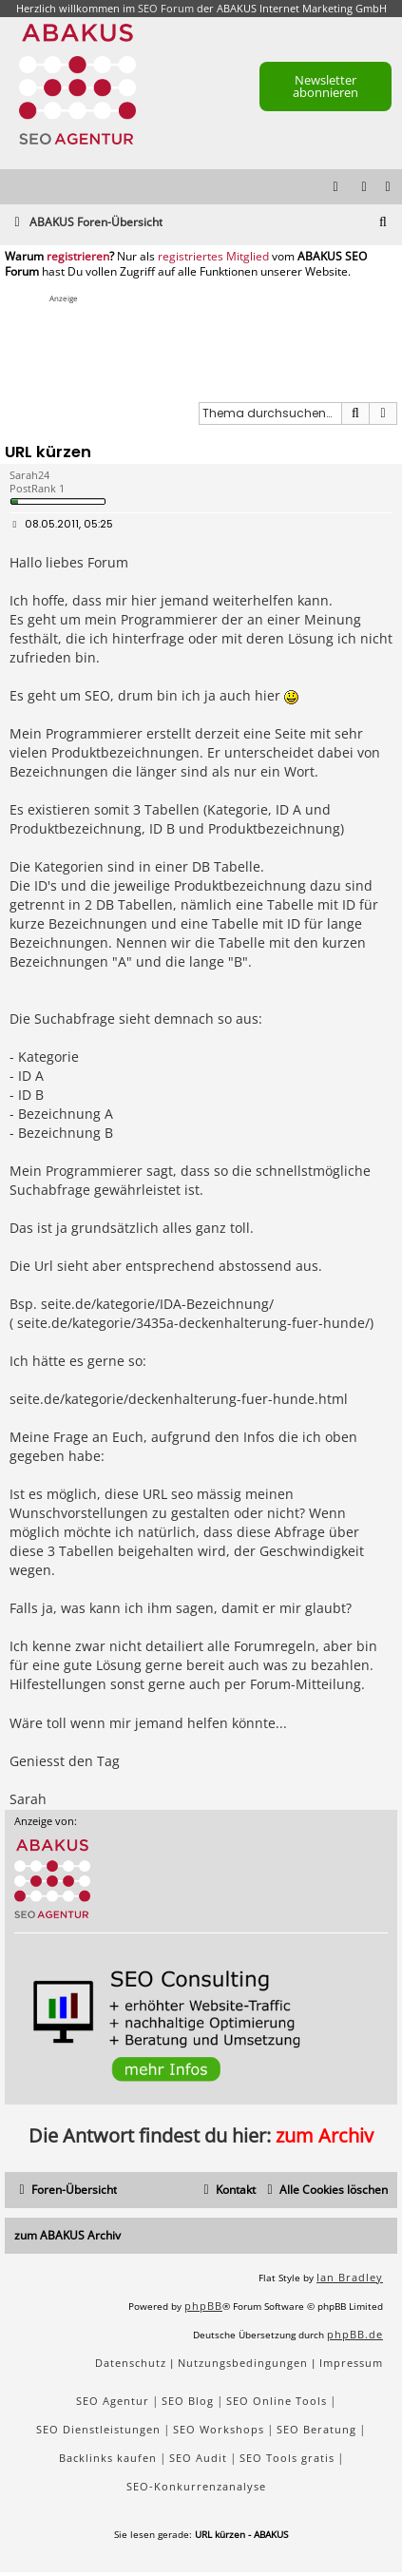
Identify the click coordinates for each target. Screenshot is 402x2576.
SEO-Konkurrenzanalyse (196, 2486)
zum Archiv (324, 2135)
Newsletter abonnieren (325, 86)
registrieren (78, 256)
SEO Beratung (316, 2429)
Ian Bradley (349, 2277)
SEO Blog (188, 2400)
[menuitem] (388, 188)
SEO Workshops (218, 2429)
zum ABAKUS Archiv (67, 2235)
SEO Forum (166, 8)
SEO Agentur (112, 2400)
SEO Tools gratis (287, 2458)
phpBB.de (355, 2334)
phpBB (203, 2305)
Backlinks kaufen (108, 2458)
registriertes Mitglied (213, 256)
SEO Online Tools (276, 2400)
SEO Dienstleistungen (98, 2429)
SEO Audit (198, 2458)
